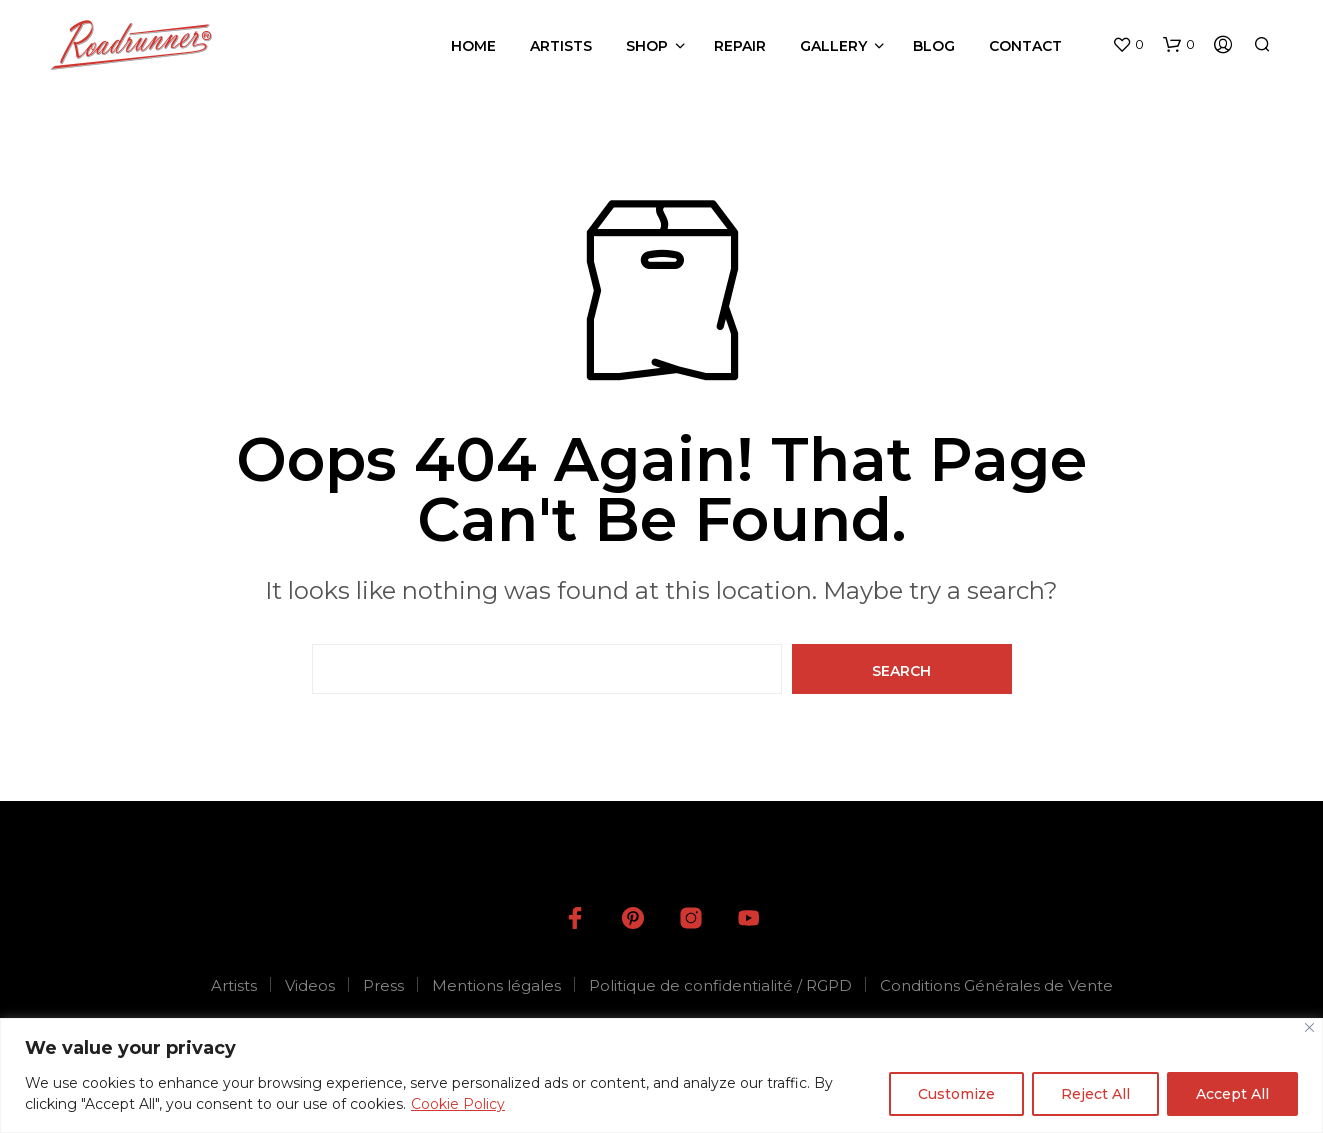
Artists (561, 46)
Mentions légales (496, 985)
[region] (661, 1075)
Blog (934, 46)
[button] (1128, 45)
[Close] (1309, 1027)
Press (383, 985)
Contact (1025, 46)
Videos (310, 985)
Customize (956, 1094)
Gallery (833, 46)
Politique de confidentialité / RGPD (720, 985)
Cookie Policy (458, 1104)
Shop (647, 46)
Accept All (1232, 1094)
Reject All (1095, 1094)
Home (473, 46)
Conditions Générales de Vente (996, 985)
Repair (740, 46)
